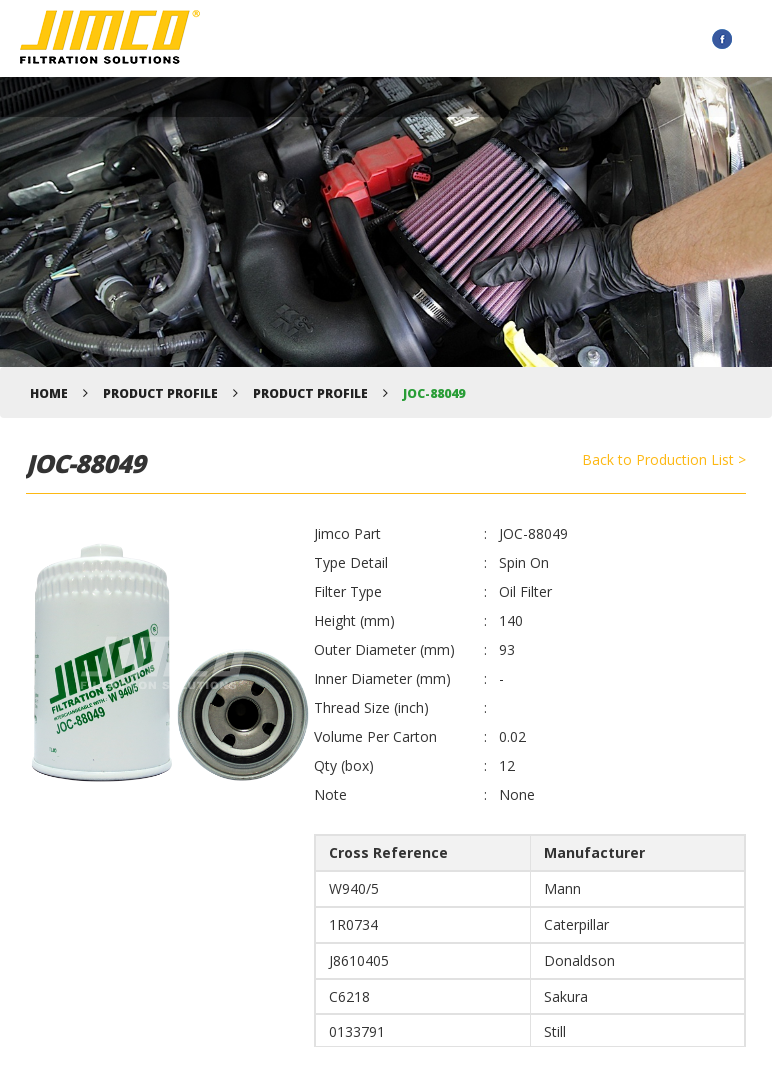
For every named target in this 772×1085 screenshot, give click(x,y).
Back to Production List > (664, 459)
